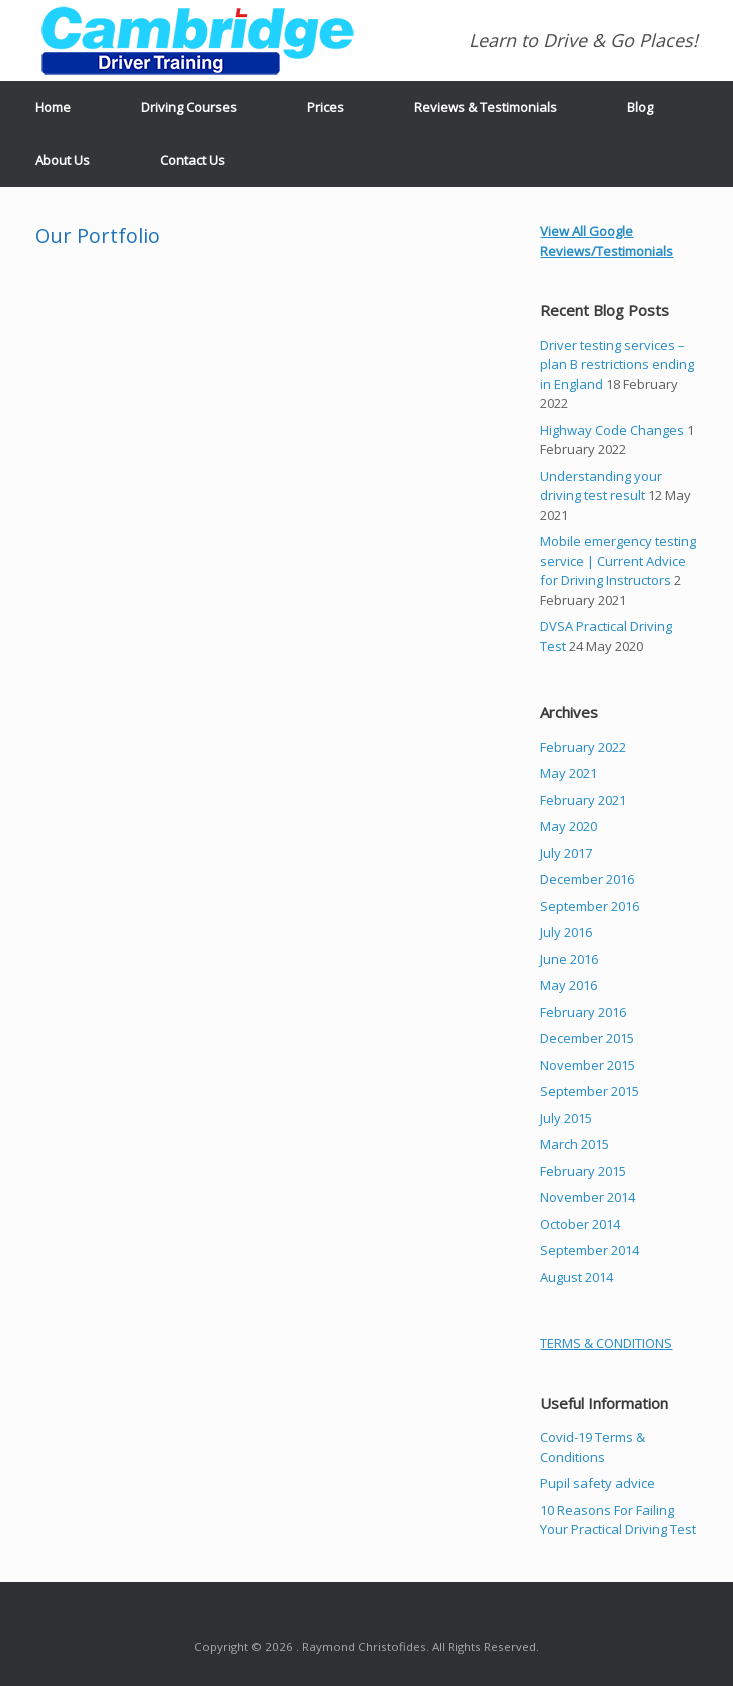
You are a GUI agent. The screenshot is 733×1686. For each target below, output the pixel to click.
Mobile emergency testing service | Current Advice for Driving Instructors (618, 560)
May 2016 (568, 985)
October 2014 (580, 1224)
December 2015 (587, 1038)
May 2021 (568, 773)
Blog (640, 107)
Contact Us (192, 160)
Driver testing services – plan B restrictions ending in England (617, 364)
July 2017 (566, 853)
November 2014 (587, 1197)
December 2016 (587, 879)
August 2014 (576, 1277)
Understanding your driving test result (601, 486)
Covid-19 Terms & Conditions (592, 1447)
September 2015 (589, 1091)
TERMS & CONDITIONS (606, 1343)
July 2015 (566, 1118)
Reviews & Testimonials (485, 107)
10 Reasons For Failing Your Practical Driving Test (618, 1520)
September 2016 (589, 906)
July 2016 (566, 932)
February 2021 (583, 800)
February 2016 (583, 1012)
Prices (325, 107)
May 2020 (568, 826)
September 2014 (589, 1250)
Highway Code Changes (612, 430)
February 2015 (583, 1171)
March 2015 (574, 1144)
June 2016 (569, 959)
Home (53, 107)
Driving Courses (189, 107)
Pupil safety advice (597, 1483)
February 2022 (583, 747)
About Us (62, 160)
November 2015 (587, 1065)
